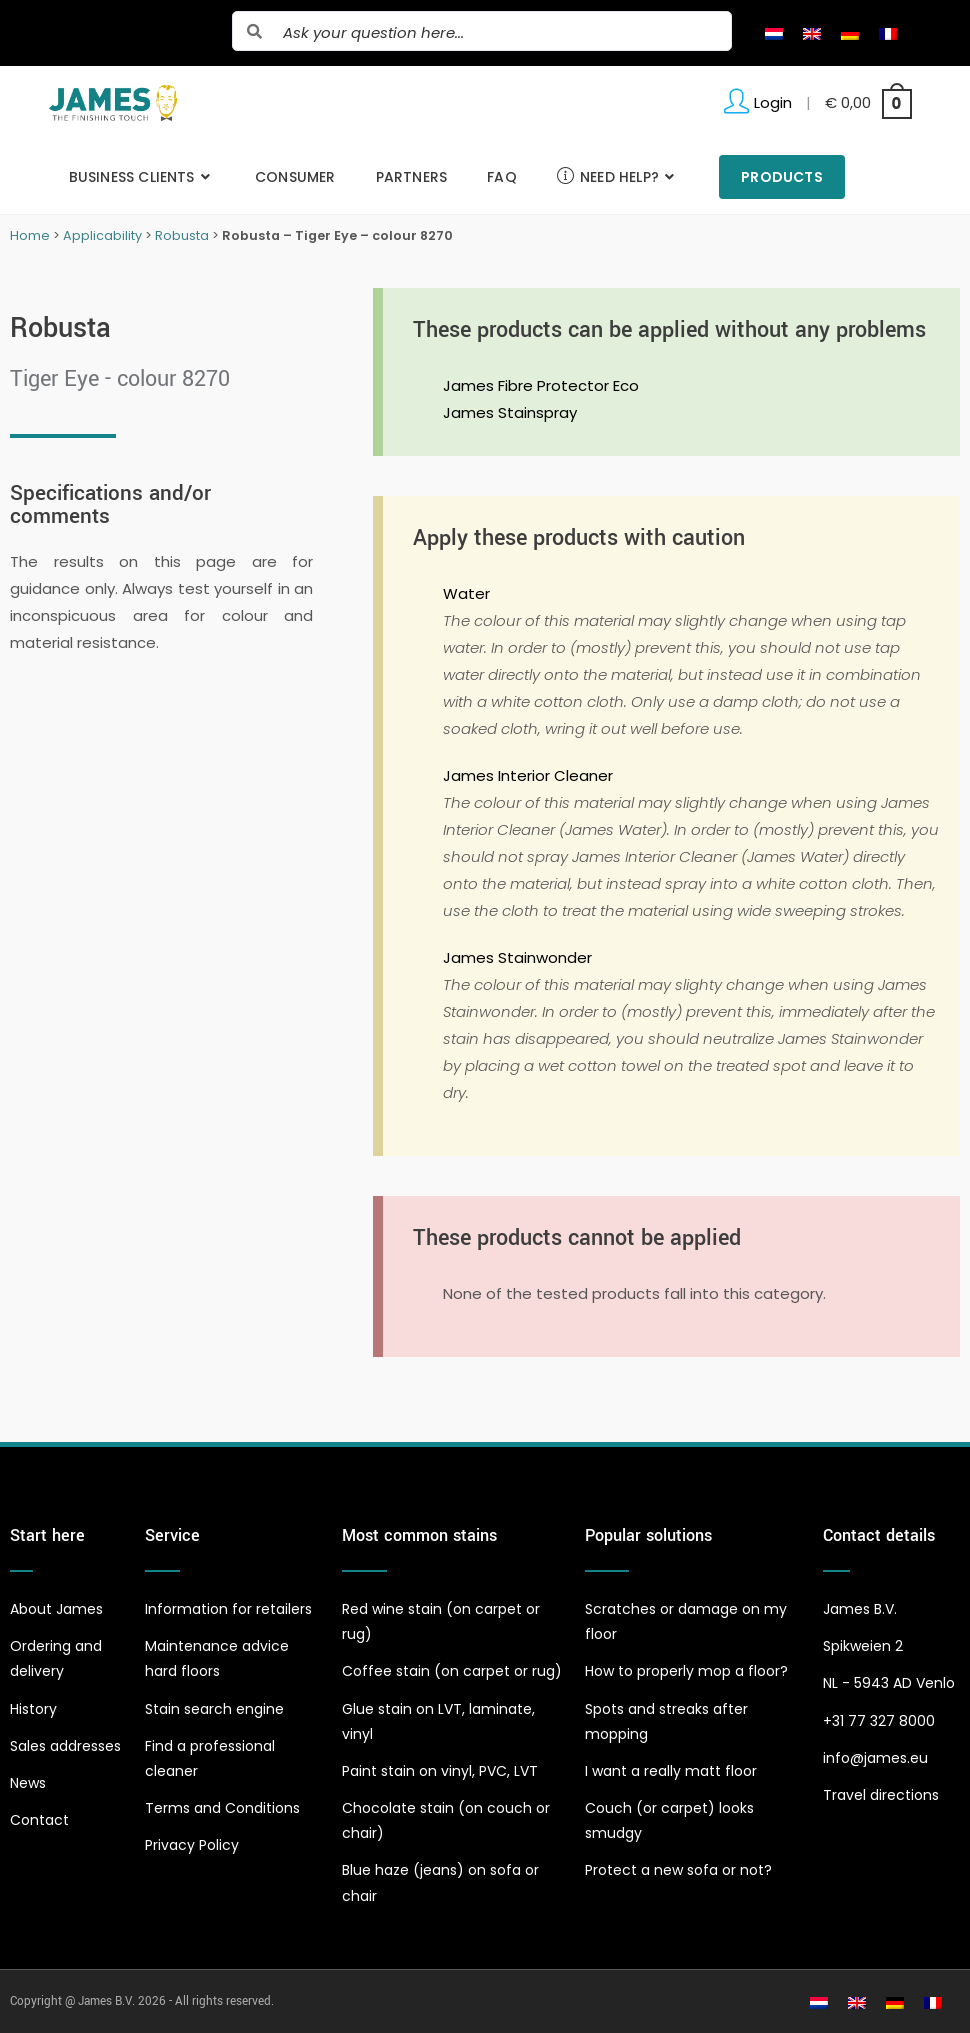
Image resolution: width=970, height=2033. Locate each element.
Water (466, 593)
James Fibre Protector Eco (541, 385)
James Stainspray (510, 412)
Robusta (182, 235)
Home (30, 235)
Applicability (102, 235)
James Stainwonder (517, 957)
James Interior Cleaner (528, 775)
